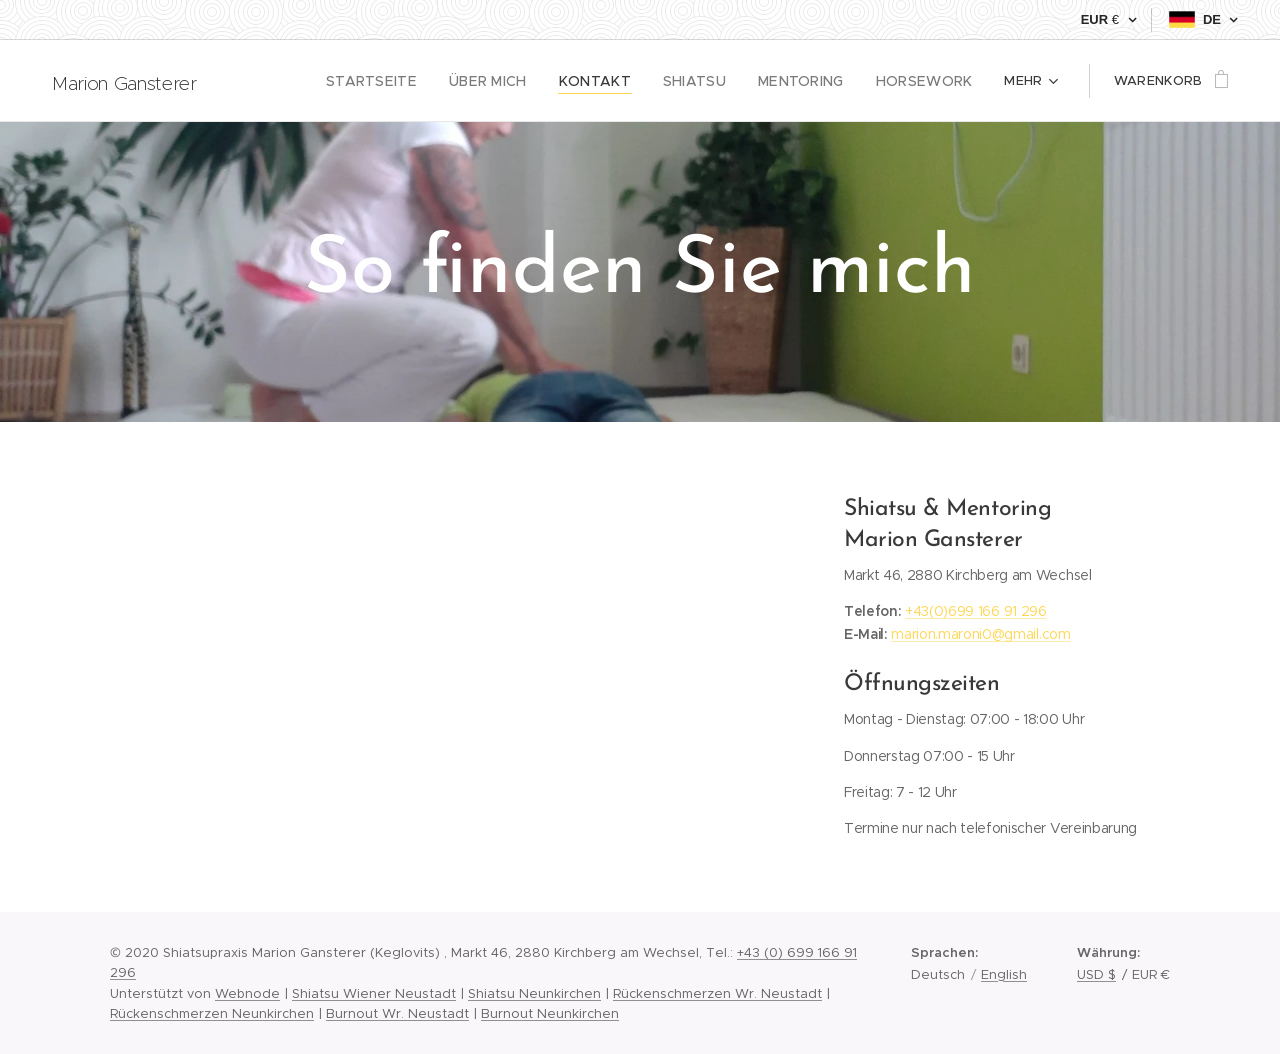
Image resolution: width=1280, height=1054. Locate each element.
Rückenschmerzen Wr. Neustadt (717, 993)
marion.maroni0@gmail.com (981, 634)
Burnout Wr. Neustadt (397, 1013)
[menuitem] (287, 81)
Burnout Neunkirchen (550, 1013)
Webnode (247, 993)
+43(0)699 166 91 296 (975, 611)
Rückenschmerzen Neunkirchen (212, 1013)
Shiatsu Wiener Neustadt (374, 993)
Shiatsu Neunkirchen (534, 993)
